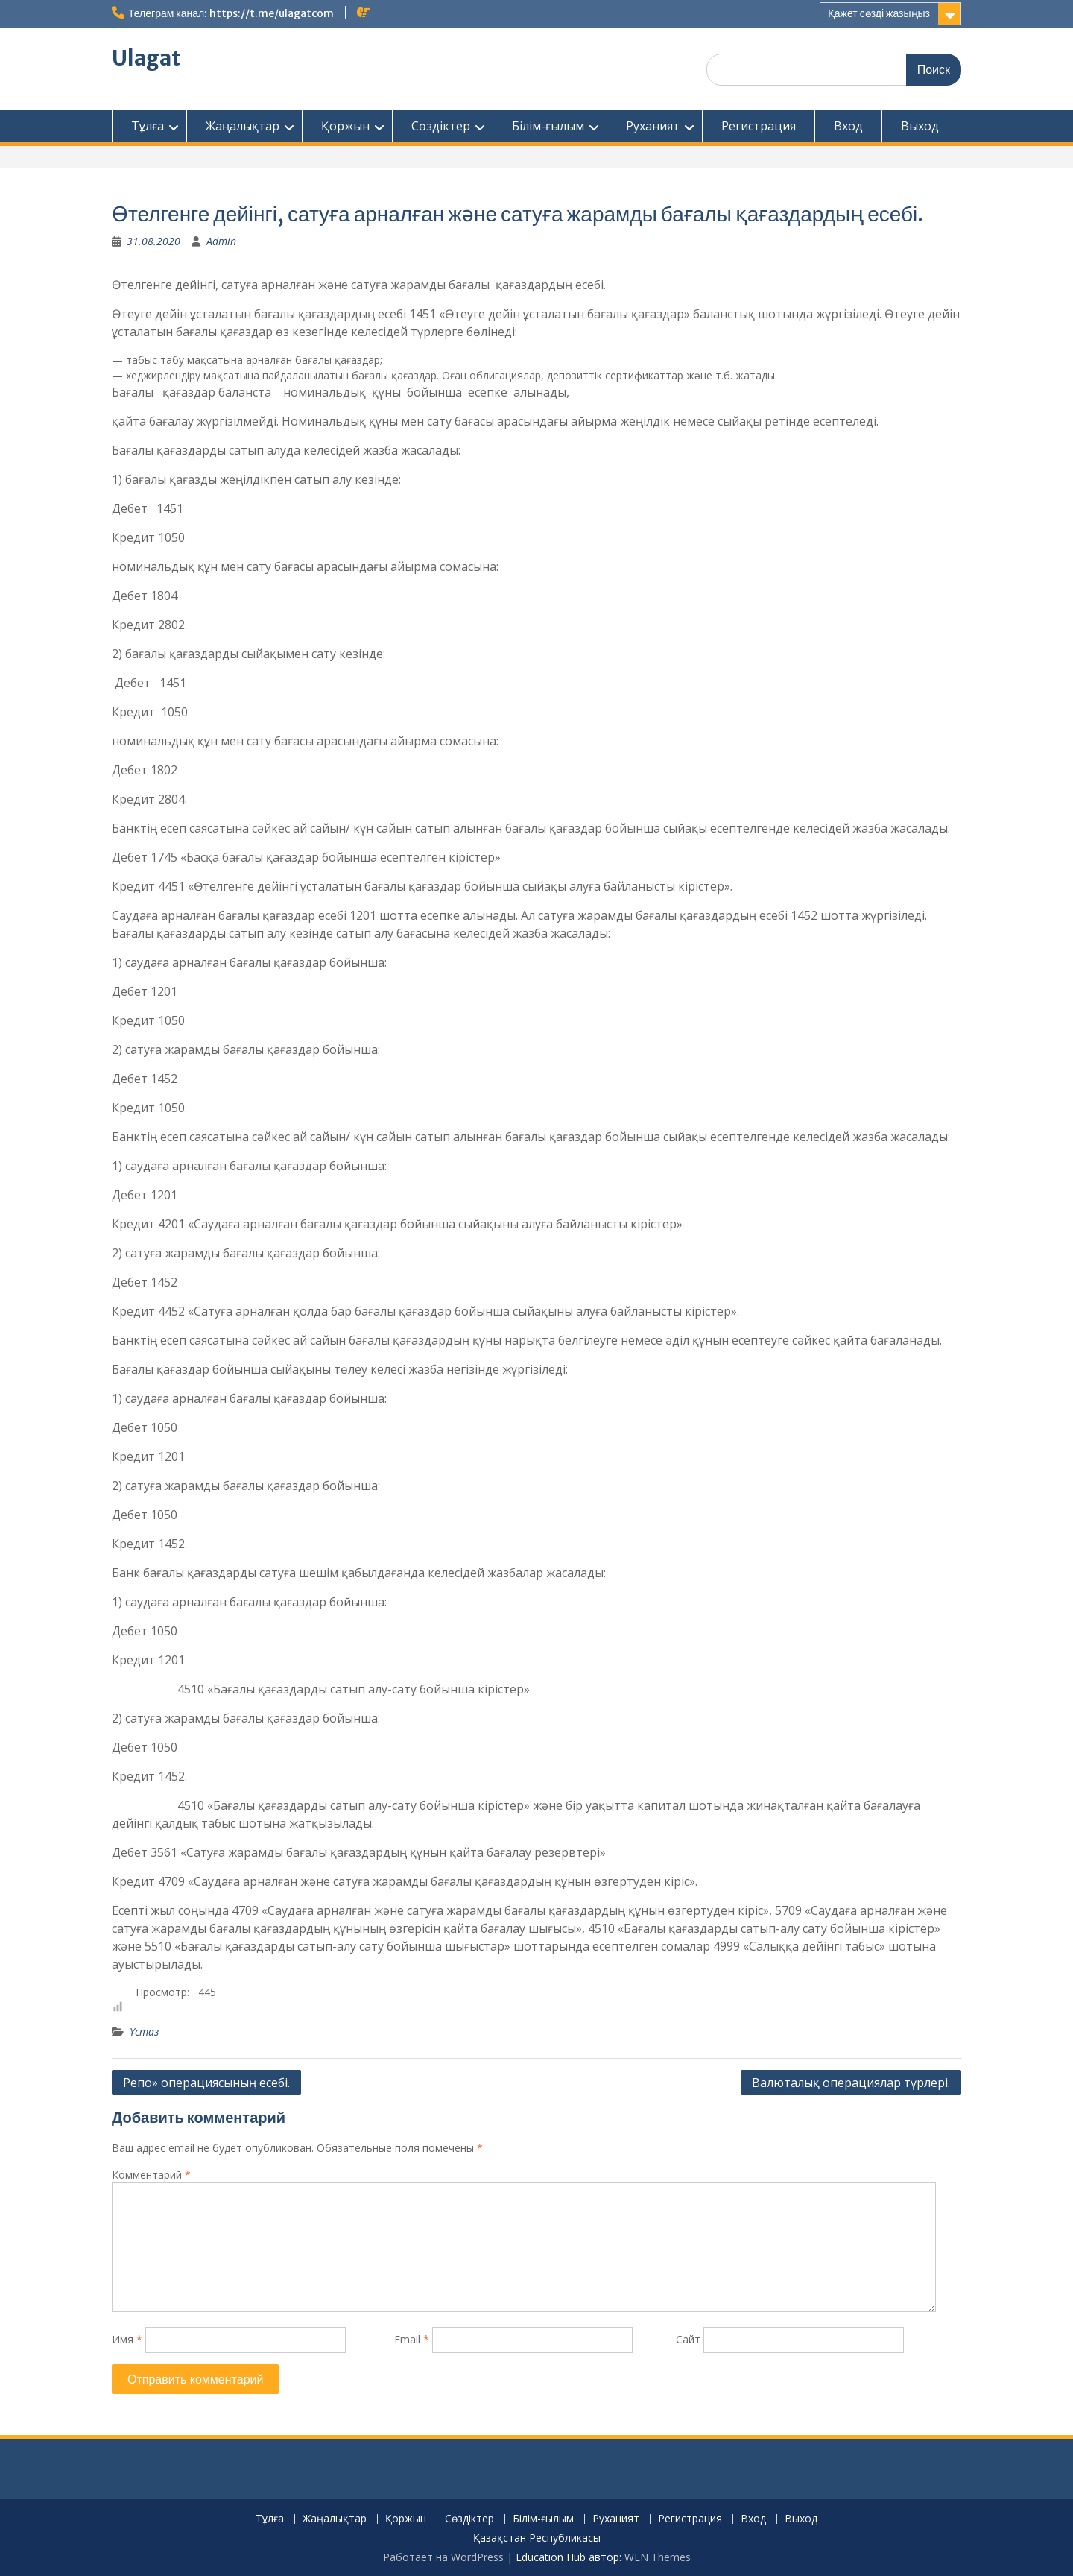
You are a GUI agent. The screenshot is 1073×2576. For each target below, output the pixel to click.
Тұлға (147, 126)
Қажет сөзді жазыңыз (879, 13)
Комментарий (151, 2175)
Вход (848, 126)
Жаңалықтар (242, 126)
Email (411, 2339)
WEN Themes (657, 2557)
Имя (127, 2339)
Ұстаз (144, 2031)
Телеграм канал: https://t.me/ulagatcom (231, 13)
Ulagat (146, 58)
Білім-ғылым (548, 126)
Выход (920, 126)
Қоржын (345, 126)
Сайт (688, 2339)
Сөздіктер (440, 126)
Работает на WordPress (443, 2557)
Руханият (653, 126)
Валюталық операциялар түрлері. (851, 2082)
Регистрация (758, 126)
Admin (221, 241)
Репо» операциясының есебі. (206, 2082)
